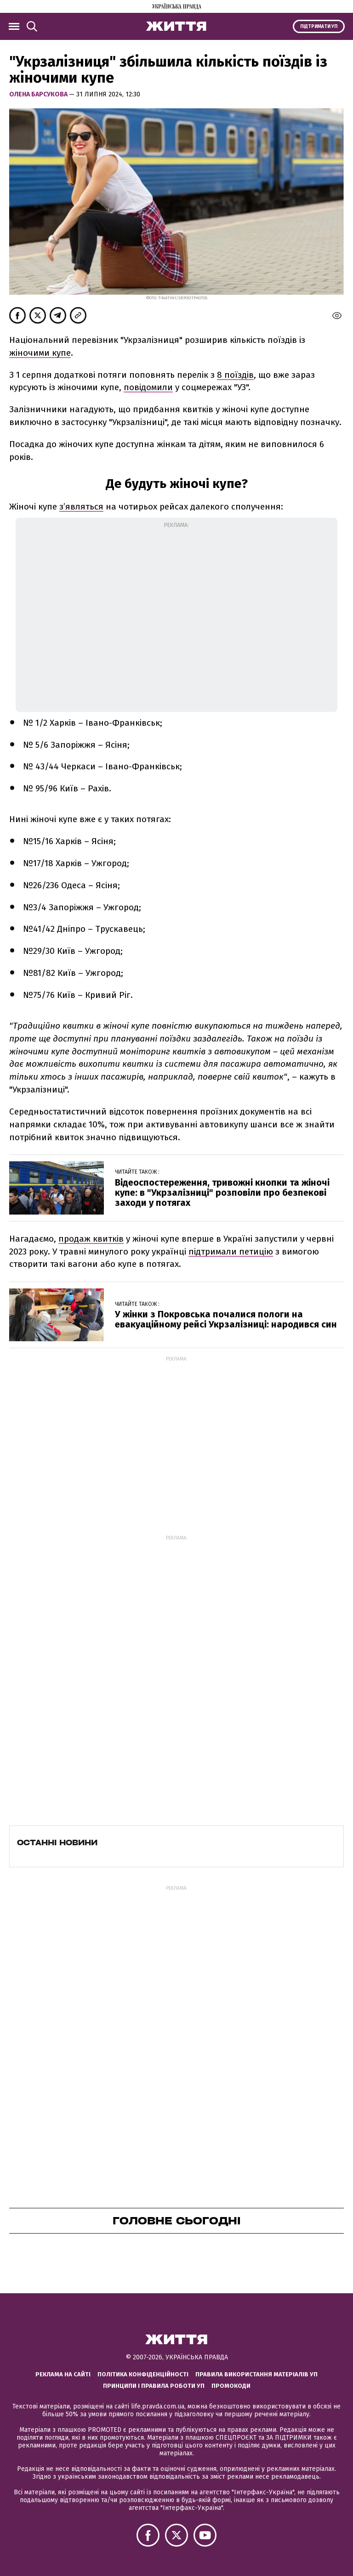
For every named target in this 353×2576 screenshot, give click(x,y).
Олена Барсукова (39, 94)
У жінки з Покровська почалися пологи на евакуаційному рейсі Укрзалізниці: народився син (226, 1319)
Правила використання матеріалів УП (256, 2374)
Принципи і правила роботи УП (154, 2385)
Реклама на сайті (63, 2374)
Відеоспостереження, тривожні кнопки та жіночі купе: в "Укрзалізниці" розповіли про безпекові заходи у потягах (222, 1192)
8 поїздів (235, 375)
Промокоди (231, 2385)
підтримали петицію (230, 1251)
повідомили (148, 387)
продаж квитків (91, 1238)
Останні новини (57, 1842)
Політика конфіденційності (142, 2374)
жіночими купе (40, 352)
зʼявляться (81, 506)
